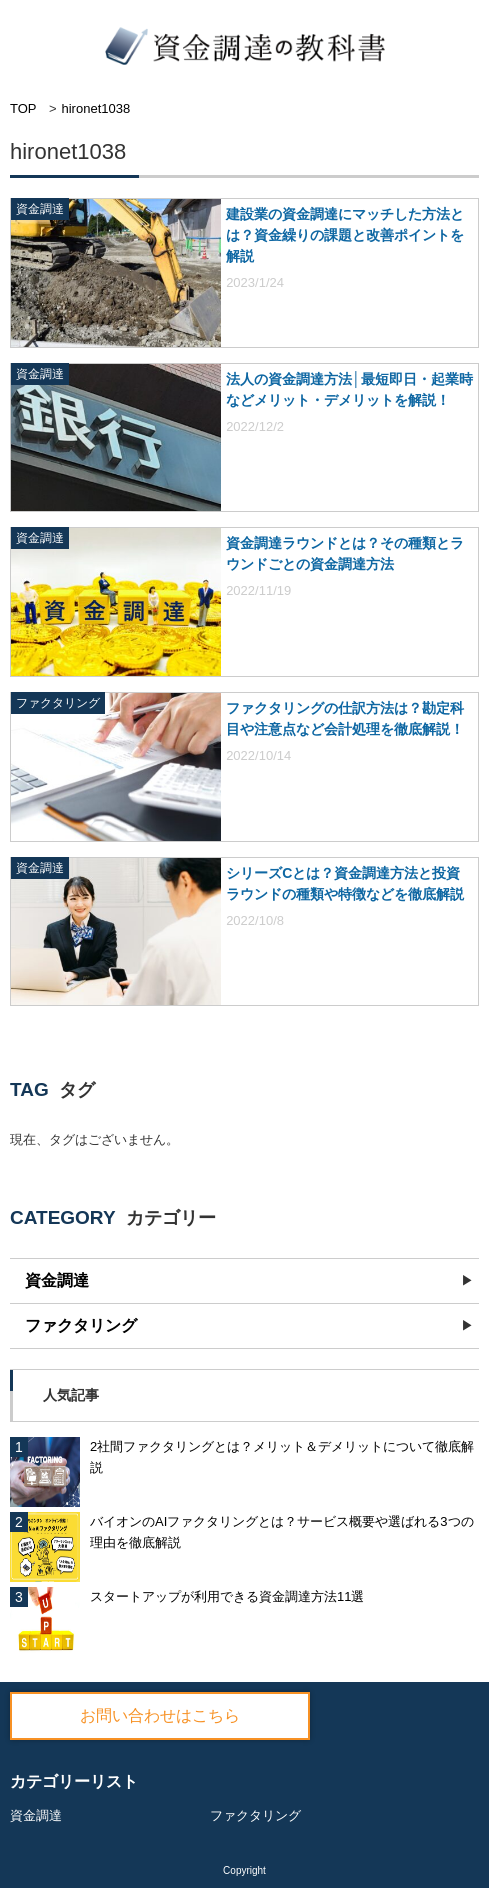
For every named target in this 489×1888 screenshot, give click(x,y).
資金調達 (57, 1280)
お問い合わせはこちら (160, 1715)
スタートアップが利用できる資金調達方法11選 (227, 1596)
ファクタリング (81, 1325)
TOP (23, 108)
